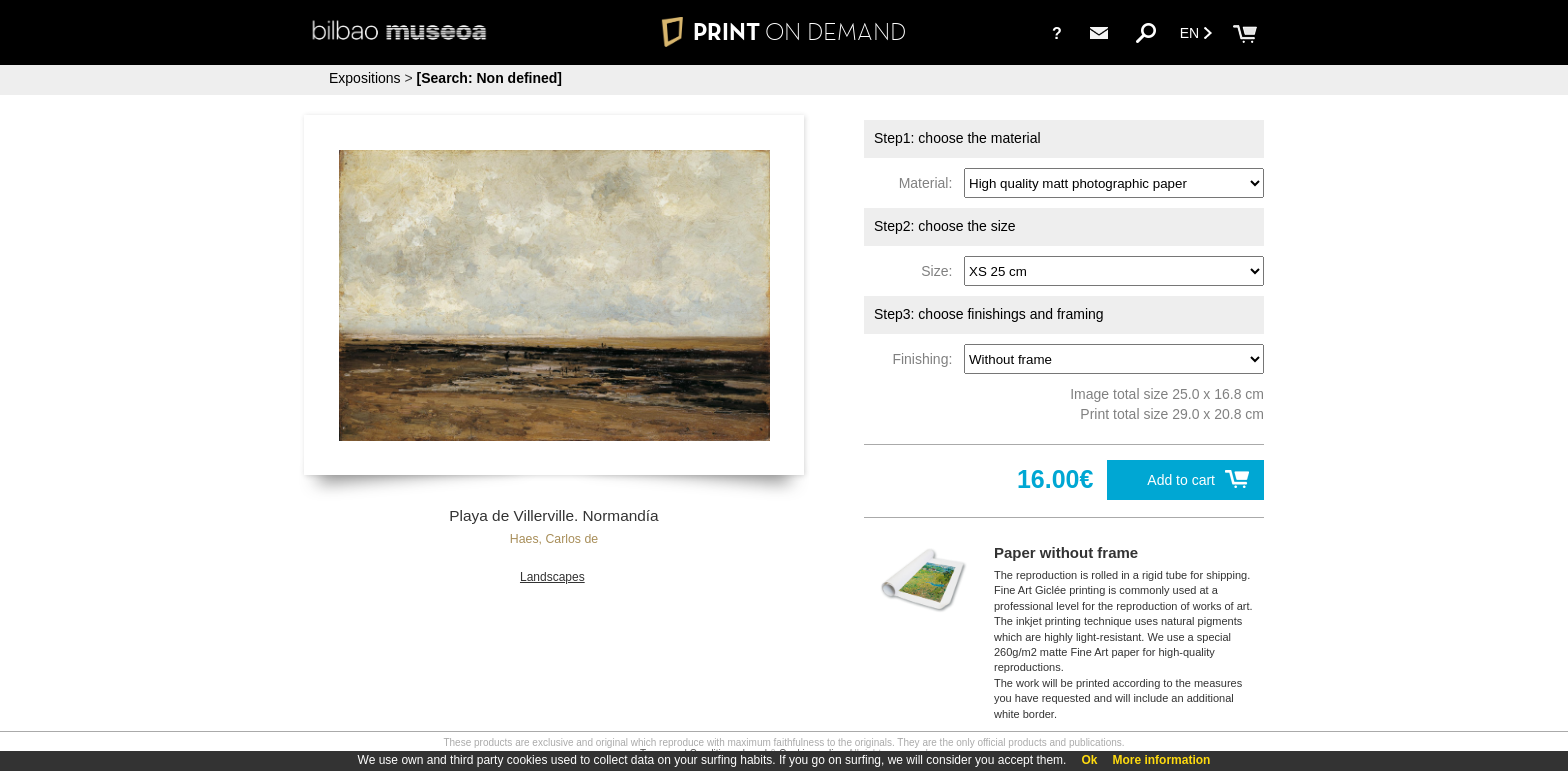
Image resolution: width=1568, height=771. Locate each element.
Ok (1089, 760)
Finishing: (926, 359)
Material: (929, 183)
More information (1161, 760)
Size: (940, 271)
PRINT (784, 31)
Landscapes (552, 577)
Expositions (365, 78)
